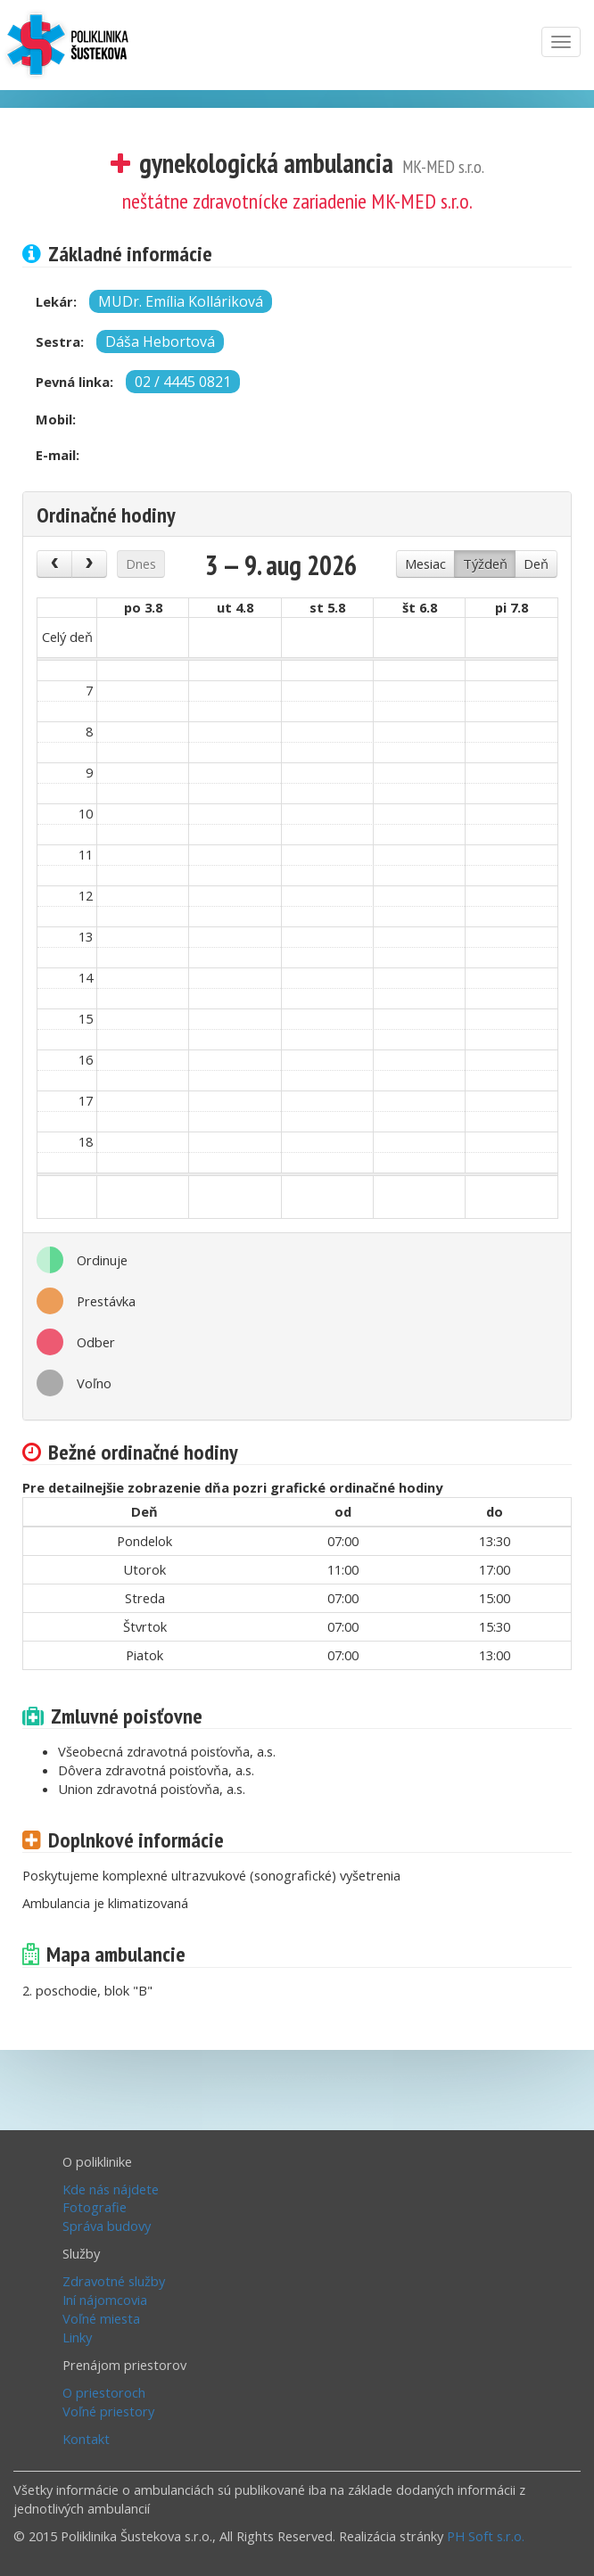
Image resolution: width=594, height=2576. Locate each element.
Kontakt (86, 2438)
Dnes (141, 563)
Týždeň (485, 563)
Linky (77, 2336)
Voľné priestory (108, 2410)
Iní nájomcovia (104, 2299)
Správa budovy (106, 2225)
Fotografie (94, 2206)
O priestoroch (103, 2391)
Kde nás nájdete (110, 2188)
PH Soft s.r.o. (485, 2535)
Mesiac (425, 563)
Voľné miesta (101, 2317)
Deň (536, 563)
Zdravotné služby (113, 2280)
